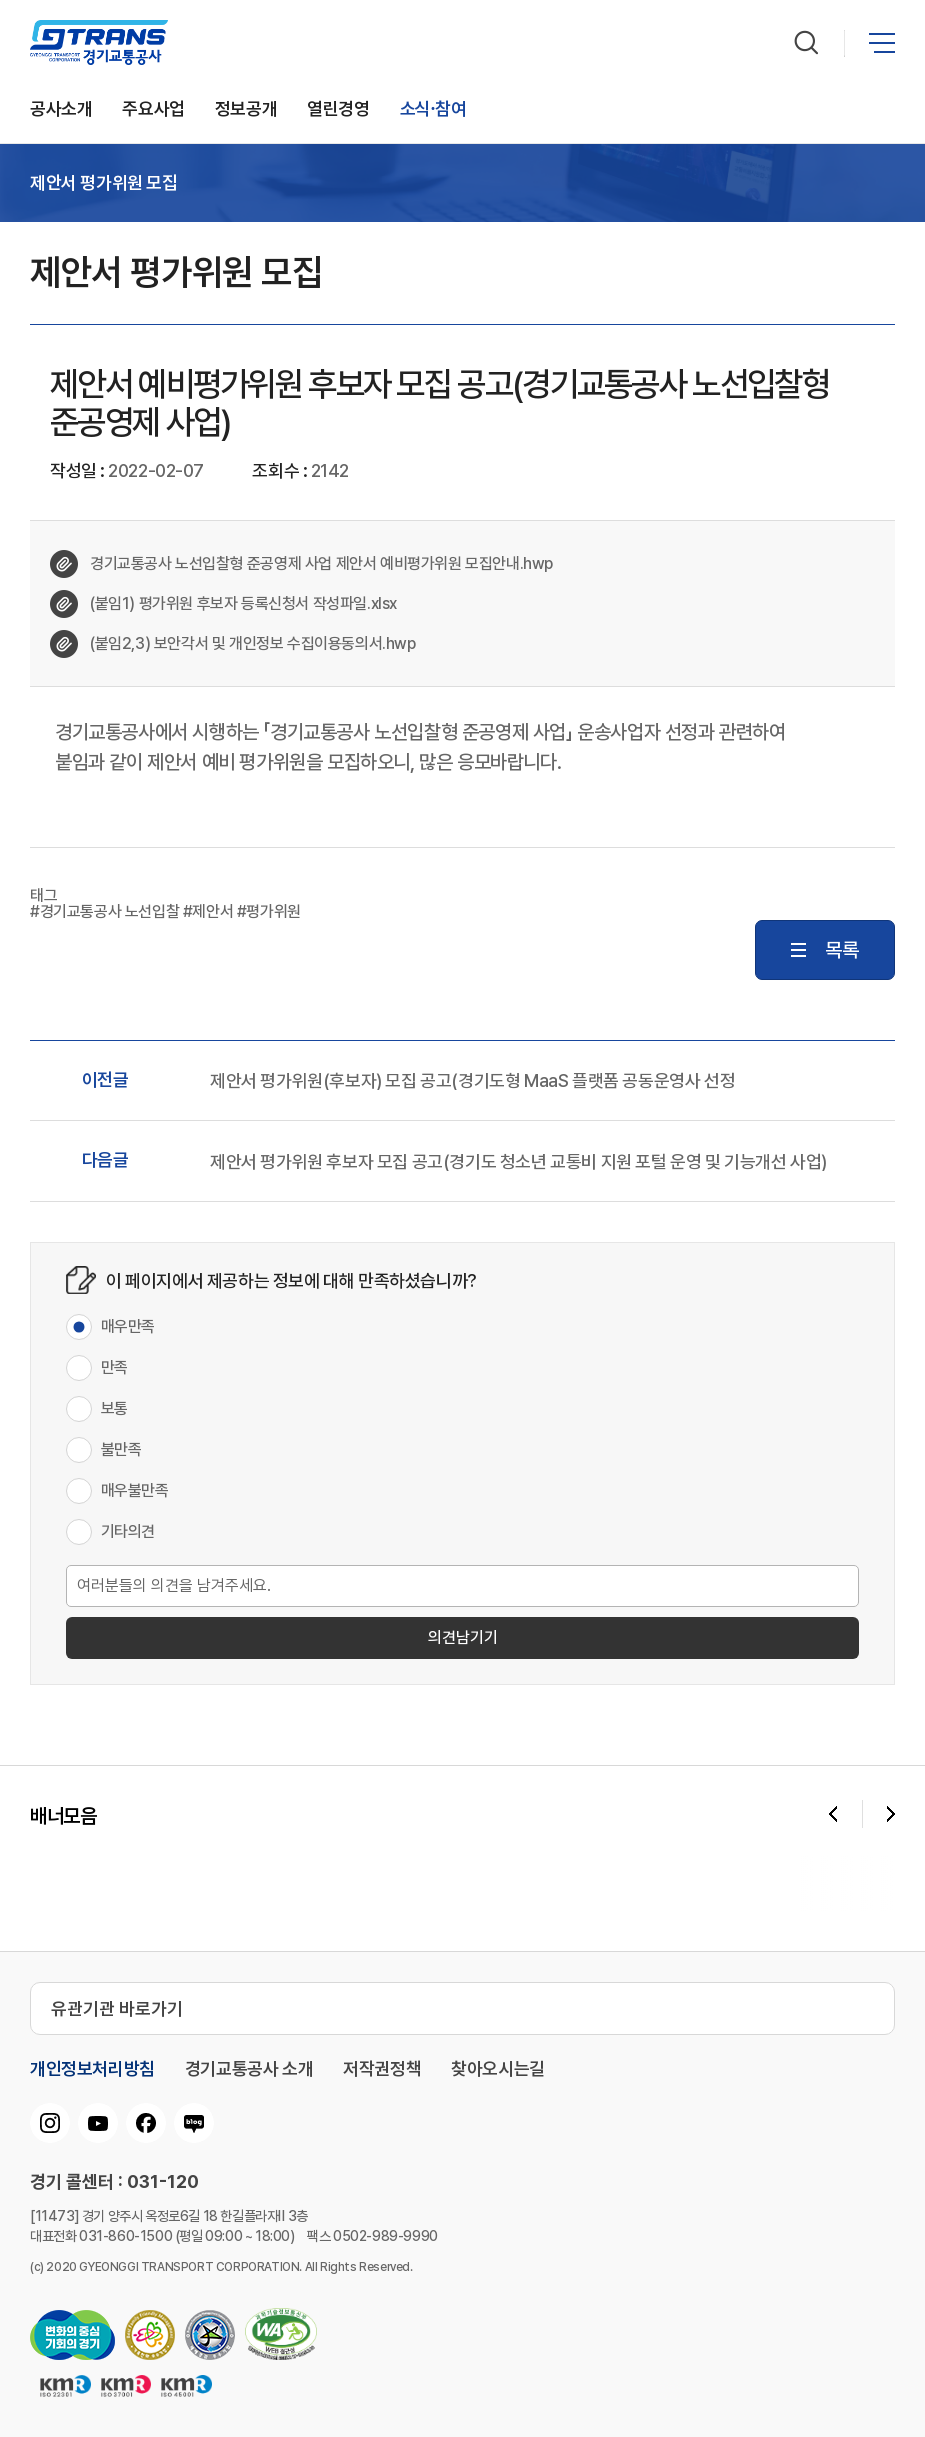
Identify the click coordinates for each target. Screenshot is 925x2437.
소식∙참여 (433, 109)
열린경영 (338, 109)
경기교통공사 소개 (249, 2069)
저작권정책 (382, 2069)
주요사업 (153, 109)
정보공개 (246, 109)
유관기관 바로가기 (117, 2008)
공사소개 (61, 109)
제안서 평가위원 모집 (104, 183)
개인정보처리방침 (92, 2069)
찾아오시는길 (498, 2069)
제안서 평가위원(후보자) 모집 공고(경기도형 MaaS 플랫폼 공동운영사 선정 (472, 1081)
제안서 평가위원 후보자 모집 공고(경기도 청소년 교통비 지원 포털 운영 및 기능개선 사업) (518, 1162)
